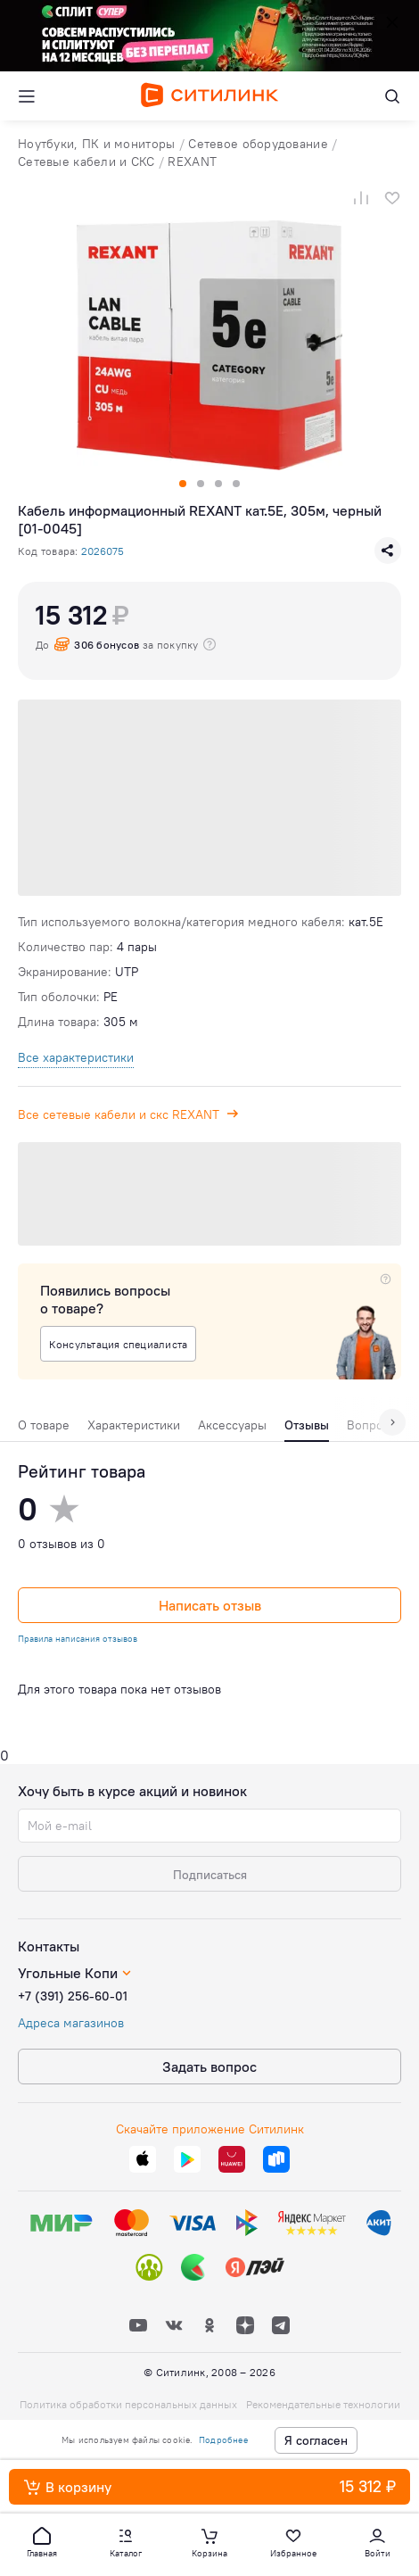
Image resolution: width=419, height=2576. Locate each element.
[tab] (44, 1429)
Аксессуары (232, 1425)
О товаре (44, 1425)
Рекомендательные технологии (323, 2404)
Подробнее (223, 2440)
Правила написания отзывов (77, 1638)
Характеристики (133, 1425)
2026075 (102, 551)
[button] (42, 2541)
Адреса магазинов (71, 2023)
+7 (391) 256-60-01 (72, 1996)
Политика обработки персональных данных (128, 2404)
